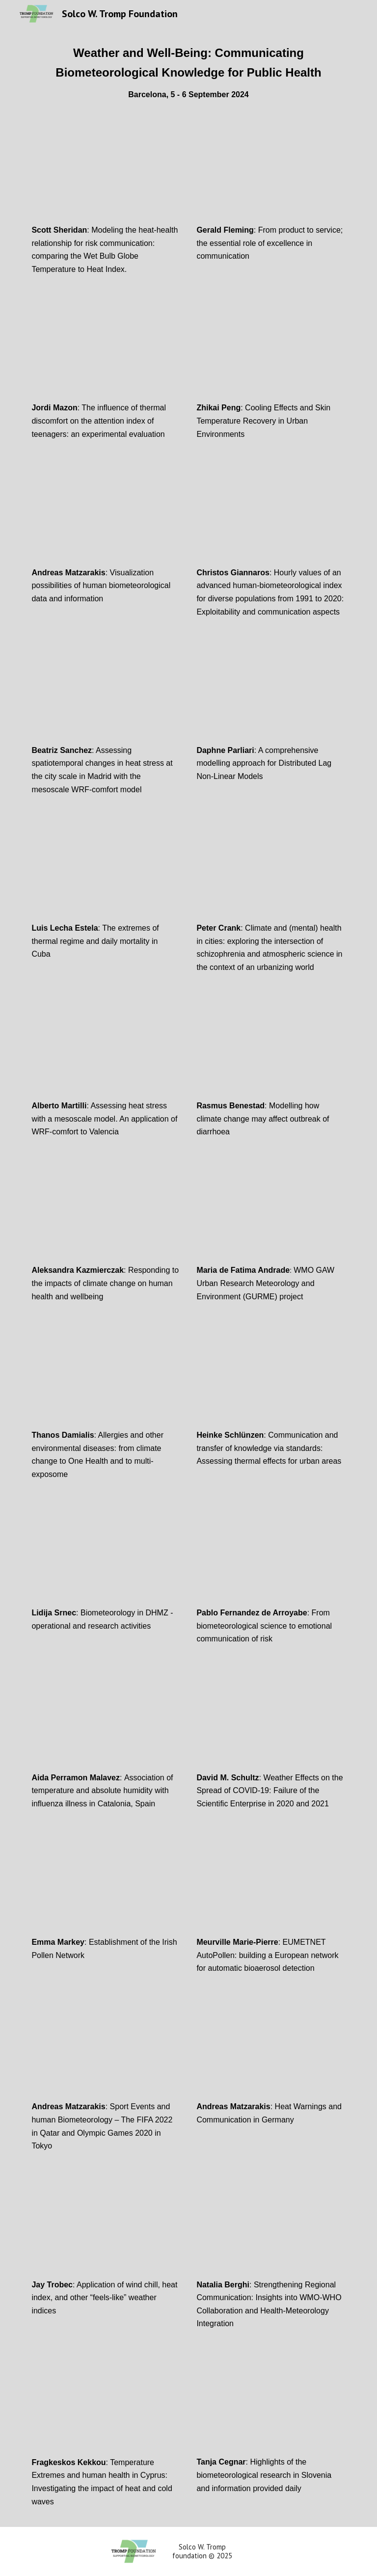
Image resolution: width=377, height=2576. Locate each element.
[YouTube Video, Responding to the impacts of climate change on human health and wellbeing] (105, 1213)
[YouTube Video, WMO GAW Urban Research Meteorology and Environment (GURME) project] (270, 1213)
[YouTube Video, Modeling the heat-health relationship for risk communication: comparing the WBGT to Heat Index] (105, 173)
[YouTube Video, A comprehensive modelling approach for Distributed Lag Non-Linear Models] (270, 693)
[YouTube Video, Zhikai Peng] (270, 351)
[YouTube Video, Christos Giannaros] (270, 515)
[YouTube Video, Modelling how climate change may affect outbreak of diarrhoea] (270, 1049)
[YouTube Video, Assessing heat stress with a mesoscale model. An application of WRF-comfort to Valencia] (105, 1049)
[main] (188, 72)
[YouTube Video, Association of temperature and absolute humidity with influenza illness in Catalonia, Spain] (105, 1720)
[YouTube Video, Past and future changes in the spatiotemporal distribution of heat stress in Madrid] (105, 693)
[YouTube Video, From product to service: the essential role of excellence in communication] (270, 173)
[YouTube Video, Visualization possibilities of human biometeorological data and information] (105, 515)
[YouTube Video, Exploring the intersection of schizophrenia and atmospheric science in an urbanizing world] (270, 870)
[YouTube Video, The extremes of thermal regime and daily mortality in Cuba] (105, 870)
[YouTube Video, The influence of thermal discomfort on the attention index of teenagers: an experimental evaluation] (105, 351)
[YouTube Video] (270, 1720)
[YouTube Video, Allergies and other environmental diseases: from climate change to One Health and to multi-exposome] (105, 1378)
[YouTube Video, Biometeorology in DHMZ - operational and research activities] (105, 1556)
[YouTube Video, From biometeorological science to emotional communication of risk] (270, 1556)
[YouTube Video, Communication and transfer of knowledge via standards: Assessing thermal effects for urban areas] (270, 1378)
